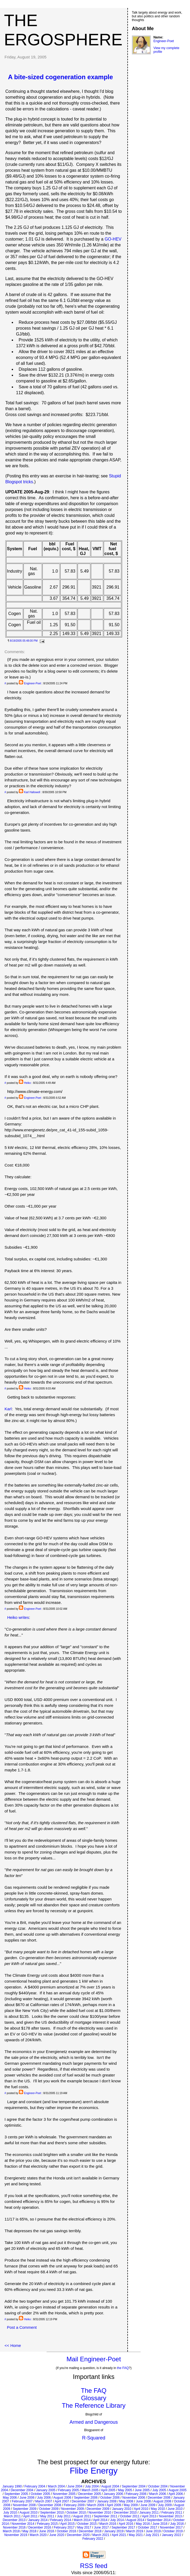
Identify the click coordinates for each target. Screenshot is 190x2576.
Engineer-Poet (32, 683)
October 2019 (173, 2531)
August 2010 (28, 2512)
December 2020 (78, 2535)
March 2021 (100, 2535)
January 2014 (38, 2520)
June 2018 (46, 2531)
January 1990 (12, 2486)
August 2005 (177, 2490)
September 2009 (25, 2509)
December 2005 (89, 2494)
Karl (8, 1409)
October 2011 (130, 2516)
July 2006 (44, 2497)
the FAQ (123, 2368)
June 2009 (147, 2505)
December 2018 (90, 2531)
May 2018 (29, 2531)
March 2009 (95, 2505)
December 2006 (159, 2497)
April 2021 (119, 2535)
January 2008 (107, 2501)
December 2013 (14, 2520)
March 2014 (82, 2520)
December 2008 (49, 2505)
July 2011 (64, 2516)
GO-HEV (113, 239)
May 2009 (131, 2505)
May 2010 (158, 2509)
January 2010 (121, 2509)
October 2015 (87, 2524)
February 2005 (68, 2490)
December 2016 (39, 2527)
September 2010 (52, 2512)
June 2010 (175, 2509)
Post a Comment (22, 2327)
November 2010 (99, 2512)
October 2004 (158, 2486)
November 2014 (22, 2524)
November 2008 (24, 2505)
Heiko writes (18, 1617)
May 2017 (84, 2527)
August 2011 (82, 2516)
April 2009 (114, 2505)
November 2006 (133, 2497)
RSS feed (93, 2565)
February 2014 (60, 2520)
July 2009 (165, 2505)
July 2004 (92, 2486)
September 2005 (16, 2494)
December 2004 (22, 2490)
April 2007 (62, 2501)
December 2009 (98, 2509)
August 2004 (110, 2486)
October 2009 (49, 2509)
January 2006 (113, 2494)
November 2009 (72, 2509)
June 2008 (143, 2501)
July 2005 (159, 2490)
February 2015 (47, 2524)
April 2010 (141, 2509)
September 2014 (159, 2520)
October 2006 (110, 2497)
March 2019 (134, 2531)
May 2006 (10, 2497)
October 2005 (40, 2494)
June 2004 (74, 2486)
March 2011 (12, 2516)
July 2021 (152, 2535)
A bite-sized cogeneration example (60, 77)
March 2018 (11, 2531)
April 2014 (100, 2520)
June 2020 (56, 2535)
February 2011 (171, 2512)
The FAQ (93, 2390)
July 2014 (117, 2520)
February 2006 (136, 2494)
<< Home (13, 2345)
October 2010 (76, 2512)
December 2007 (83, 2501)
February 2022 (92, 2539)
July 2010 (10, 2512)
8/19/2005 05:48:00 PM (24, 640)
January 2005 (45, 2490)
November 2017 (171, 2527)
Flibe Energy (94, 2470)
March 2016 (107, 2524)
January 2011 (149, 2512)
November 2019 (15, 2535)
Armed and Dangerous (94, 2422)
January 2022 (171, 2535)
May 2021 (136, 2535)
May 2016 (143, 2524)
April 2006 (175, 2494)
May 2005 (125, 2490)
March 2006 (157, 2494)
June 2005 (142, 2490)
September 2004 (133, 2486)
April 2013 (149, 2516)
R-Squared (93, 2438)
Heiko (27, 1082)
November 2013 (170, 2516)
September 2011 (106, 2516)
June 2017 (101, 2527)
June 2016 (159, 2524)
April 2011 (30, 2516)
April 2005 (108, 2490)
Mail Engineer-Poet (93, 2359)
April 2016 (126, 2524)
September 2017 (123, 2527)
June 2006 (26, 2497)
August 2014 (135, 2520)
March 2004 (56, 2486)
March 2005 (90, 2490)
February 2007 (22, 2501)
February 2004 (35, 2486)
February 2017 (64, 2527)
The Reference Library (94, 2405)
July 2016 (177, 2524)
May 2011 (47, 2516)
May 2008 (126, 2501)
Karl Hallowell (32, 792)
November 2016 (14, 2527)
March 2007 (43, 2501)
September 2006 (86, 2497)
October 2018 (66, 2531)
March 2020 (38, 2535)
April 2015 (67, 2524)
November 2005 (64, 2494)
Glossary (93, 2398)
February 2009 (74, 2505)
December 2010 (125, 2512)
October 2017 (147, 2527)
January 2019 (114, 2531)
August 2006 (62, 2497)
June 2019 (153, 2531)
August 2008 (162, 2501)
